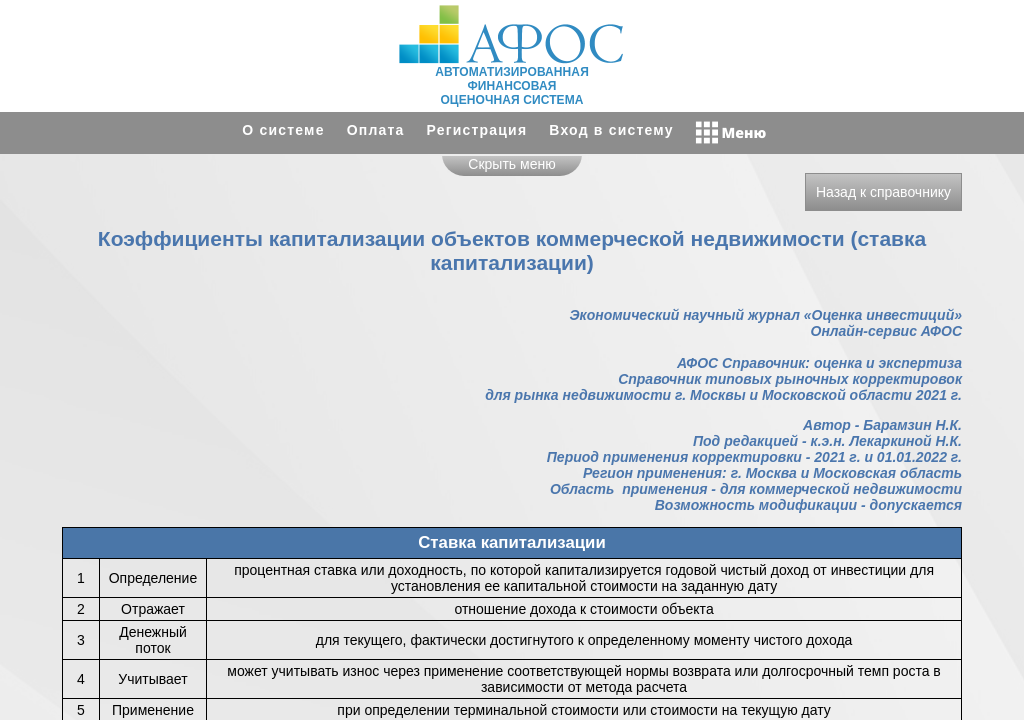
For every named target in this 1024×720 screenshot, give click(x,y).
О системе (283, 130)
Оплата (376, 130)
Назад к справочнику (883, 192)
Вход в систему (611, 130)
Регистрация (477, 130)
